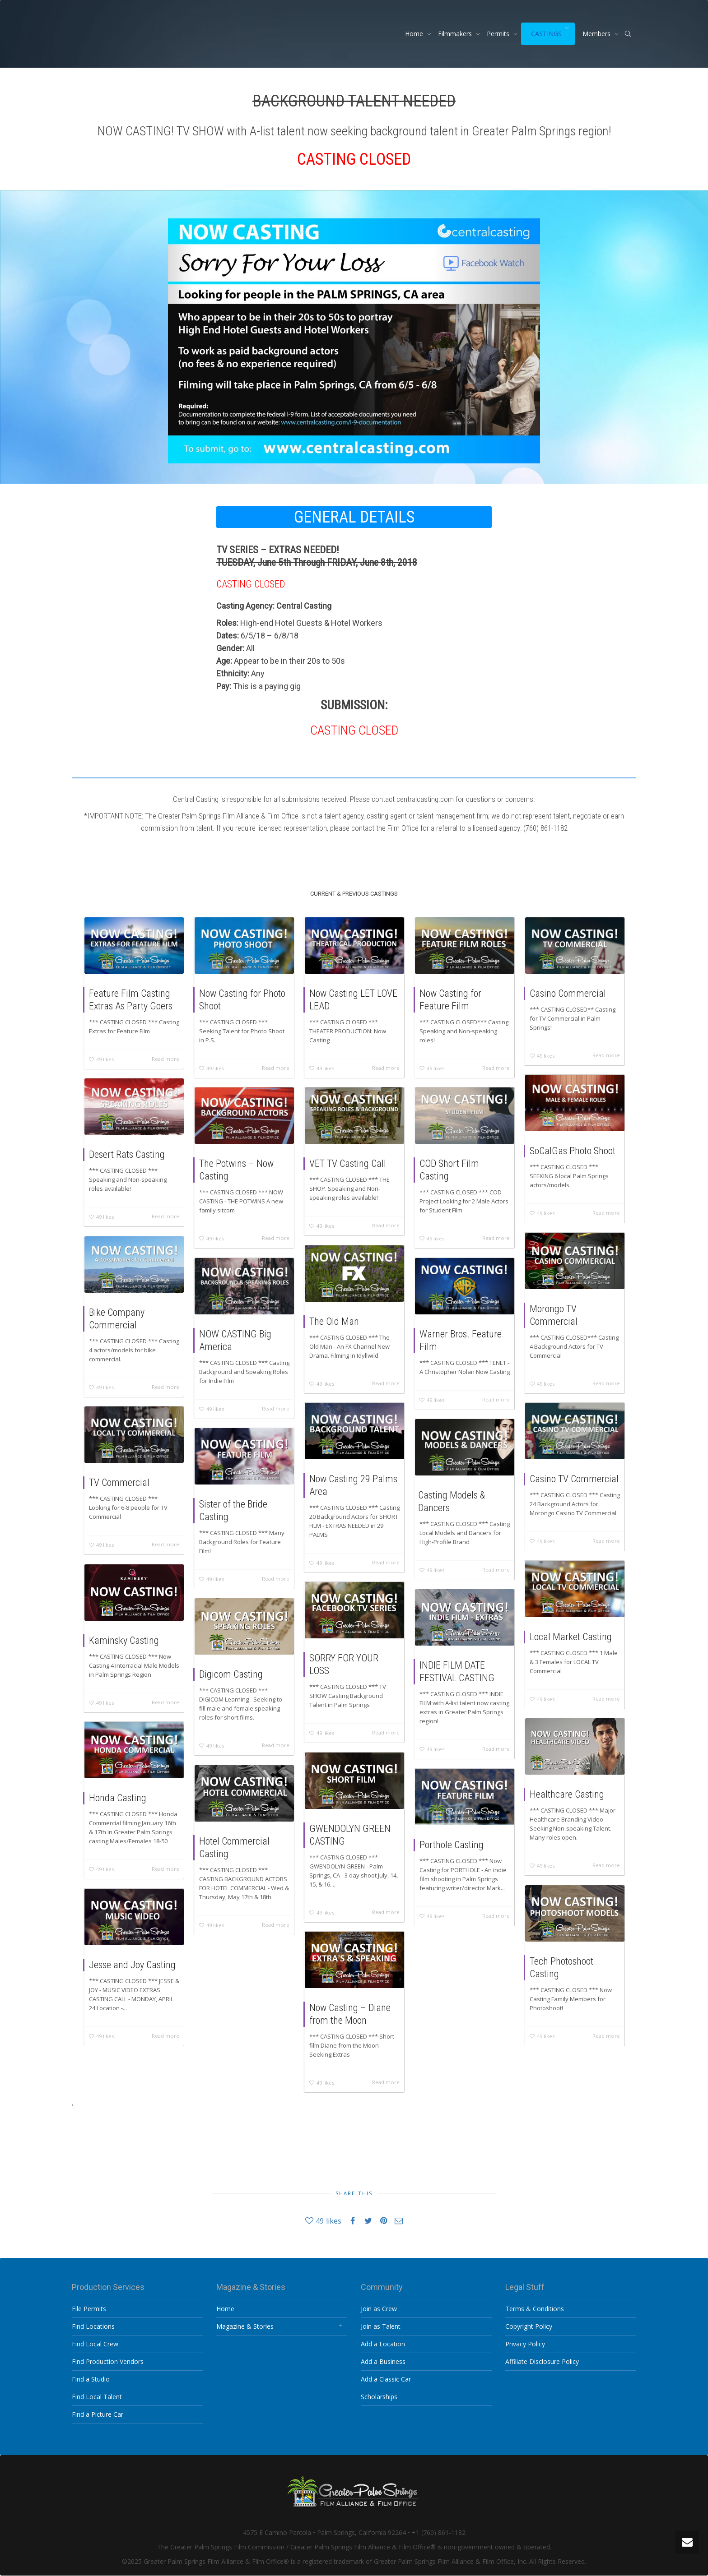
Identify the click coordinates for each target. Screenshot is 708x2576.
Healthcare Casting (567, 1794)
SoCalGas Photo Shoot (572, 1150)
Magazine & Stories (245, 2326)
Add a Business (383, 2361)
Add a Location (383, 2344)
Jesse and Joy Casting (132, 1964)
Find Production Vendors (108, 2361)
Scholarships (379, 2396)
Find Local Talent (97, 2396)
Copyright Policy (528, 2326)
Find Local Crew (95, 2344)
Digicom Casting (231, 1674)
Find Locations (93, 2326)
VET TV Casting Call (347, 1163)
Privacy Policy (525, 2344)
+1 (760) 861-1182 (439, 2532)
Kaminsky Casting (124, 1640)
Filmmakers (456, 33)
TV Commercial (119, 1482)
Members (597, 33)
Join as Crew (379, 2308)
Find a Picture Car (97, 2414)
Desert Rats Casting (127, 1154)
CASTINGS (547, 33)
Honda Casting (117, 1798)
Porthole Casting (451, 1844)
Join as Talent (381, 2326)
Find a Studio (91, 2379)
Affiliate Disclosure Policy (542, 2361)
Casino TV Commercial (574, 1479)
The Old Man (334, 1321)
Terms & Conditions (534, 2308)
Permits (499, 33)
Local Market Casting (571, 1636)
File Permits (89, 2308)
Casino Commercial (568, 993)
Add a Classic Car (386, 2379)
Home (415, 33)
